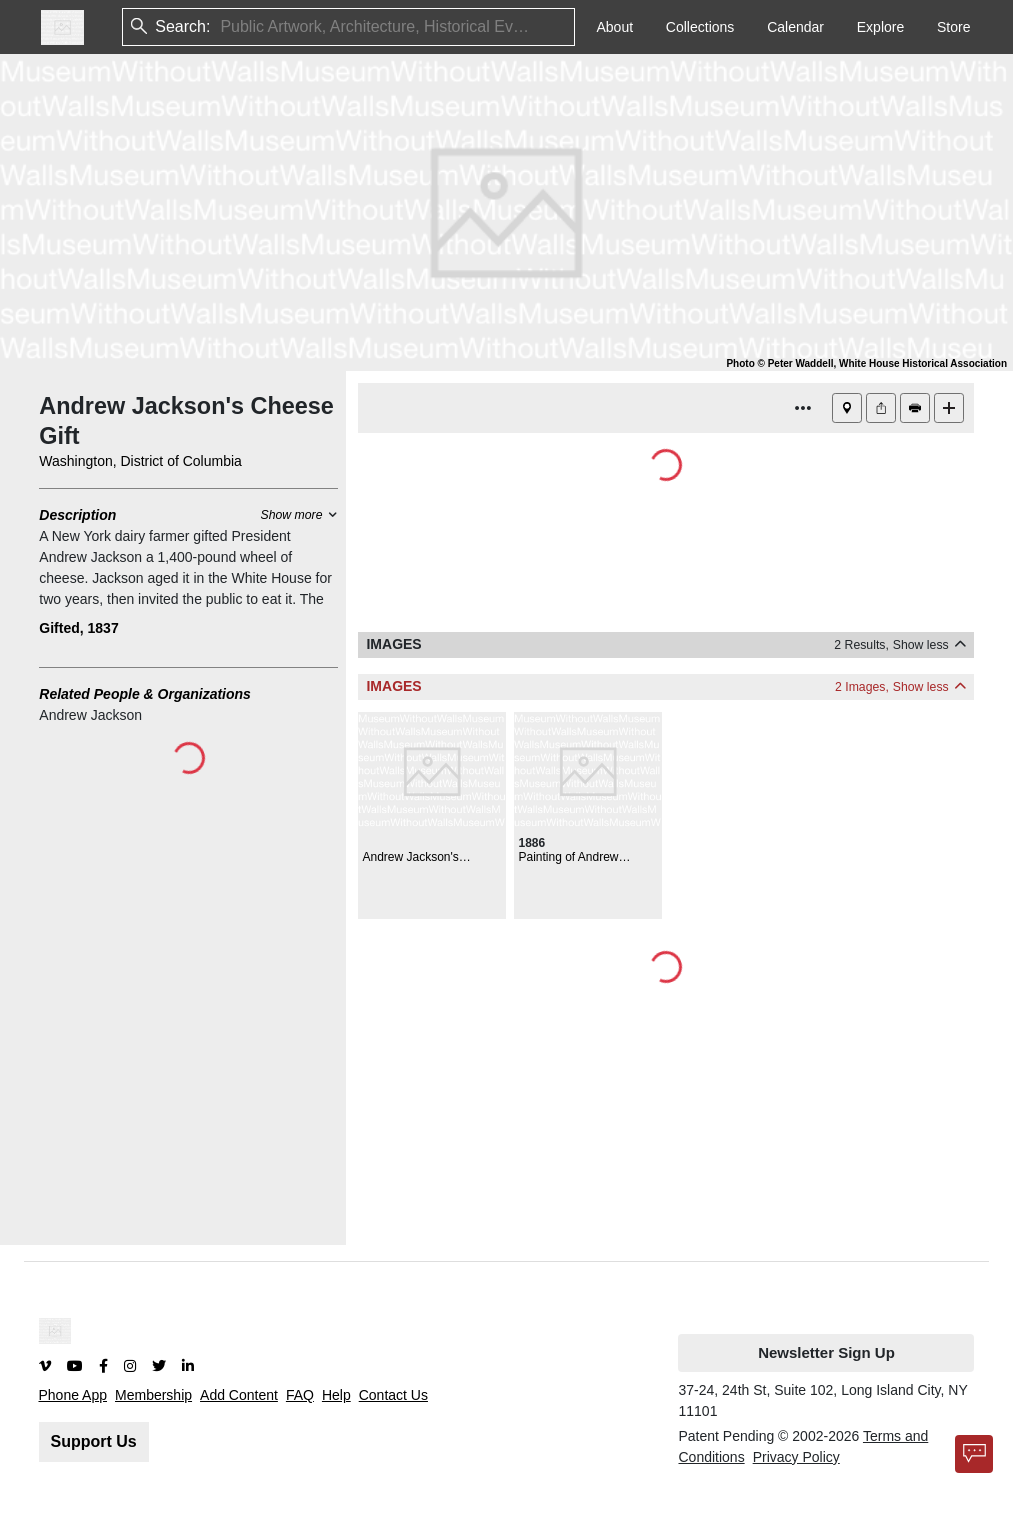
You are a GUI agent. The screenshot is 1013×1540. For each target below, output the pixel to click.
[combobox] (222, 27)
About (614, 27)
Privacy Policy (796, 1457)
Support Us (94, 1441)
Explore (880, 27)
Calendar (795, 27)
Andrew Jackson (90, 715)
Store (953, 27)
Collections (700, 27)
